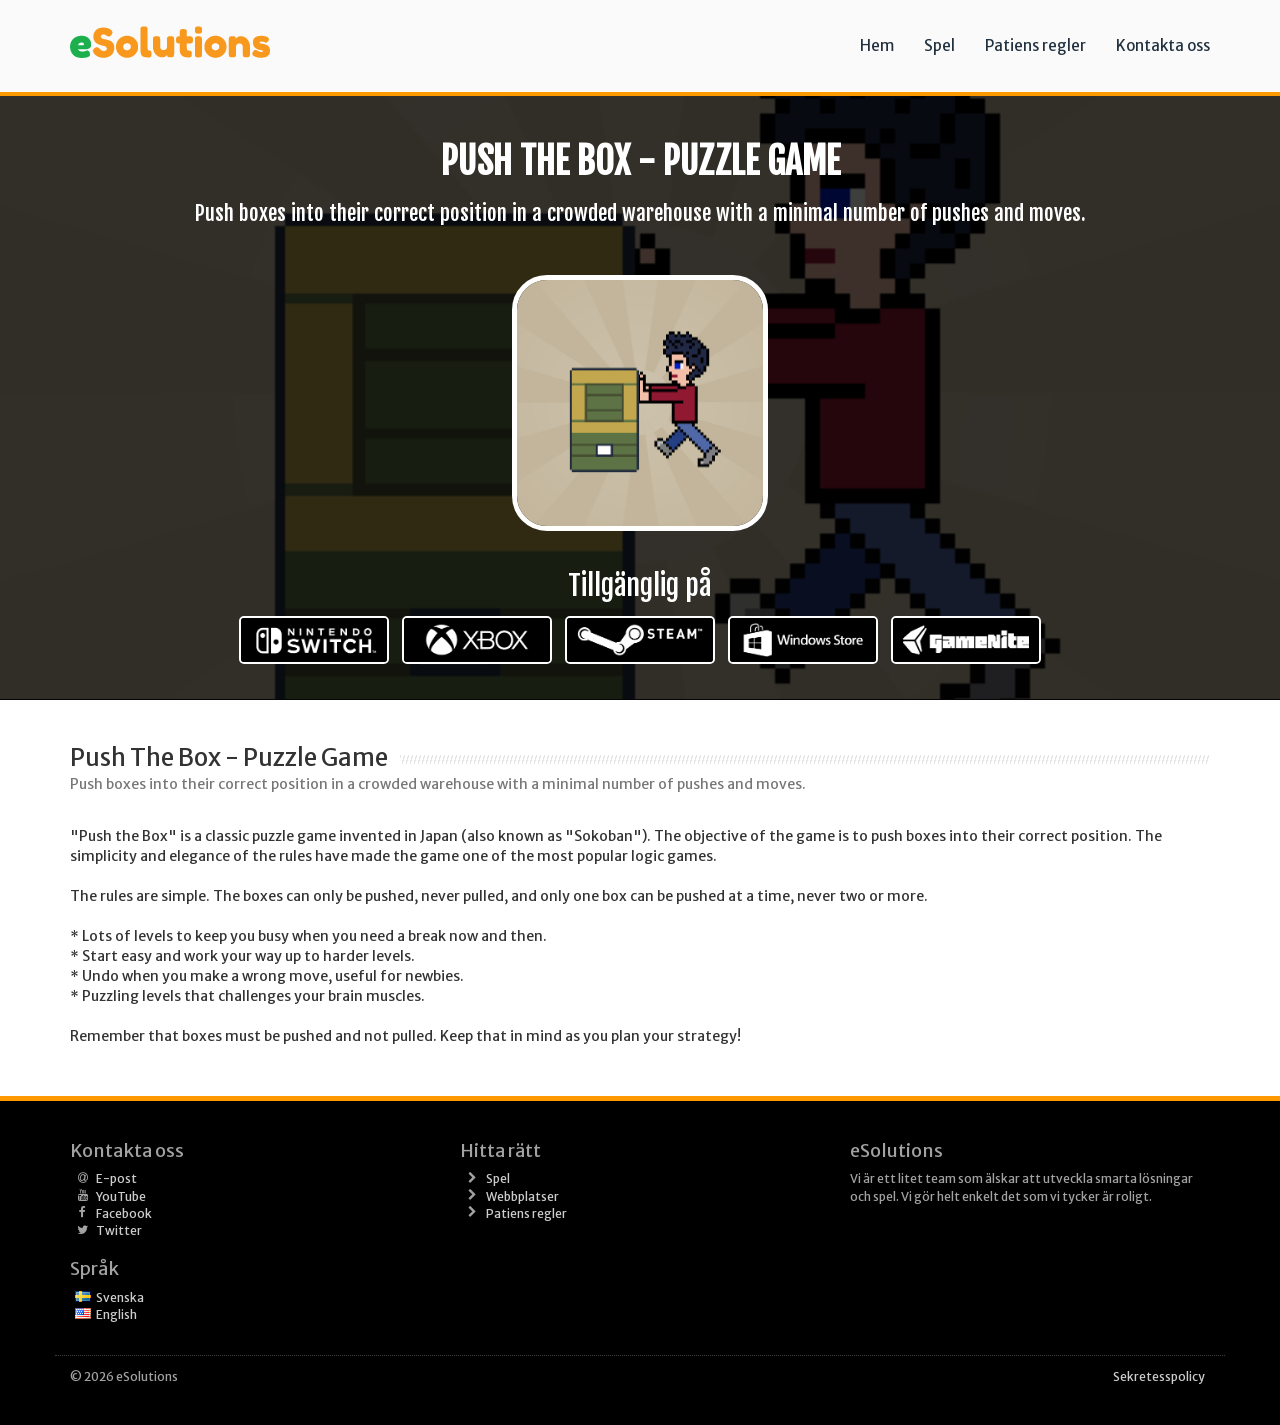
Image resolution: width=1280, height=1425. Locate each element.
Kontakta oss (1163, 45)
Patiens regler (1035, 45)
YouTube (121, 1196)
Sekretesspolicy (1159, 1376)
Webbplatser (522, 1196)
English (116, 1314)
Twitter (119, 1230)
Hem (877, 45)
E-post (116, 1178)
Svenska (120, 1297)
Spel (939, 45)
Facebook (124, 1213)
